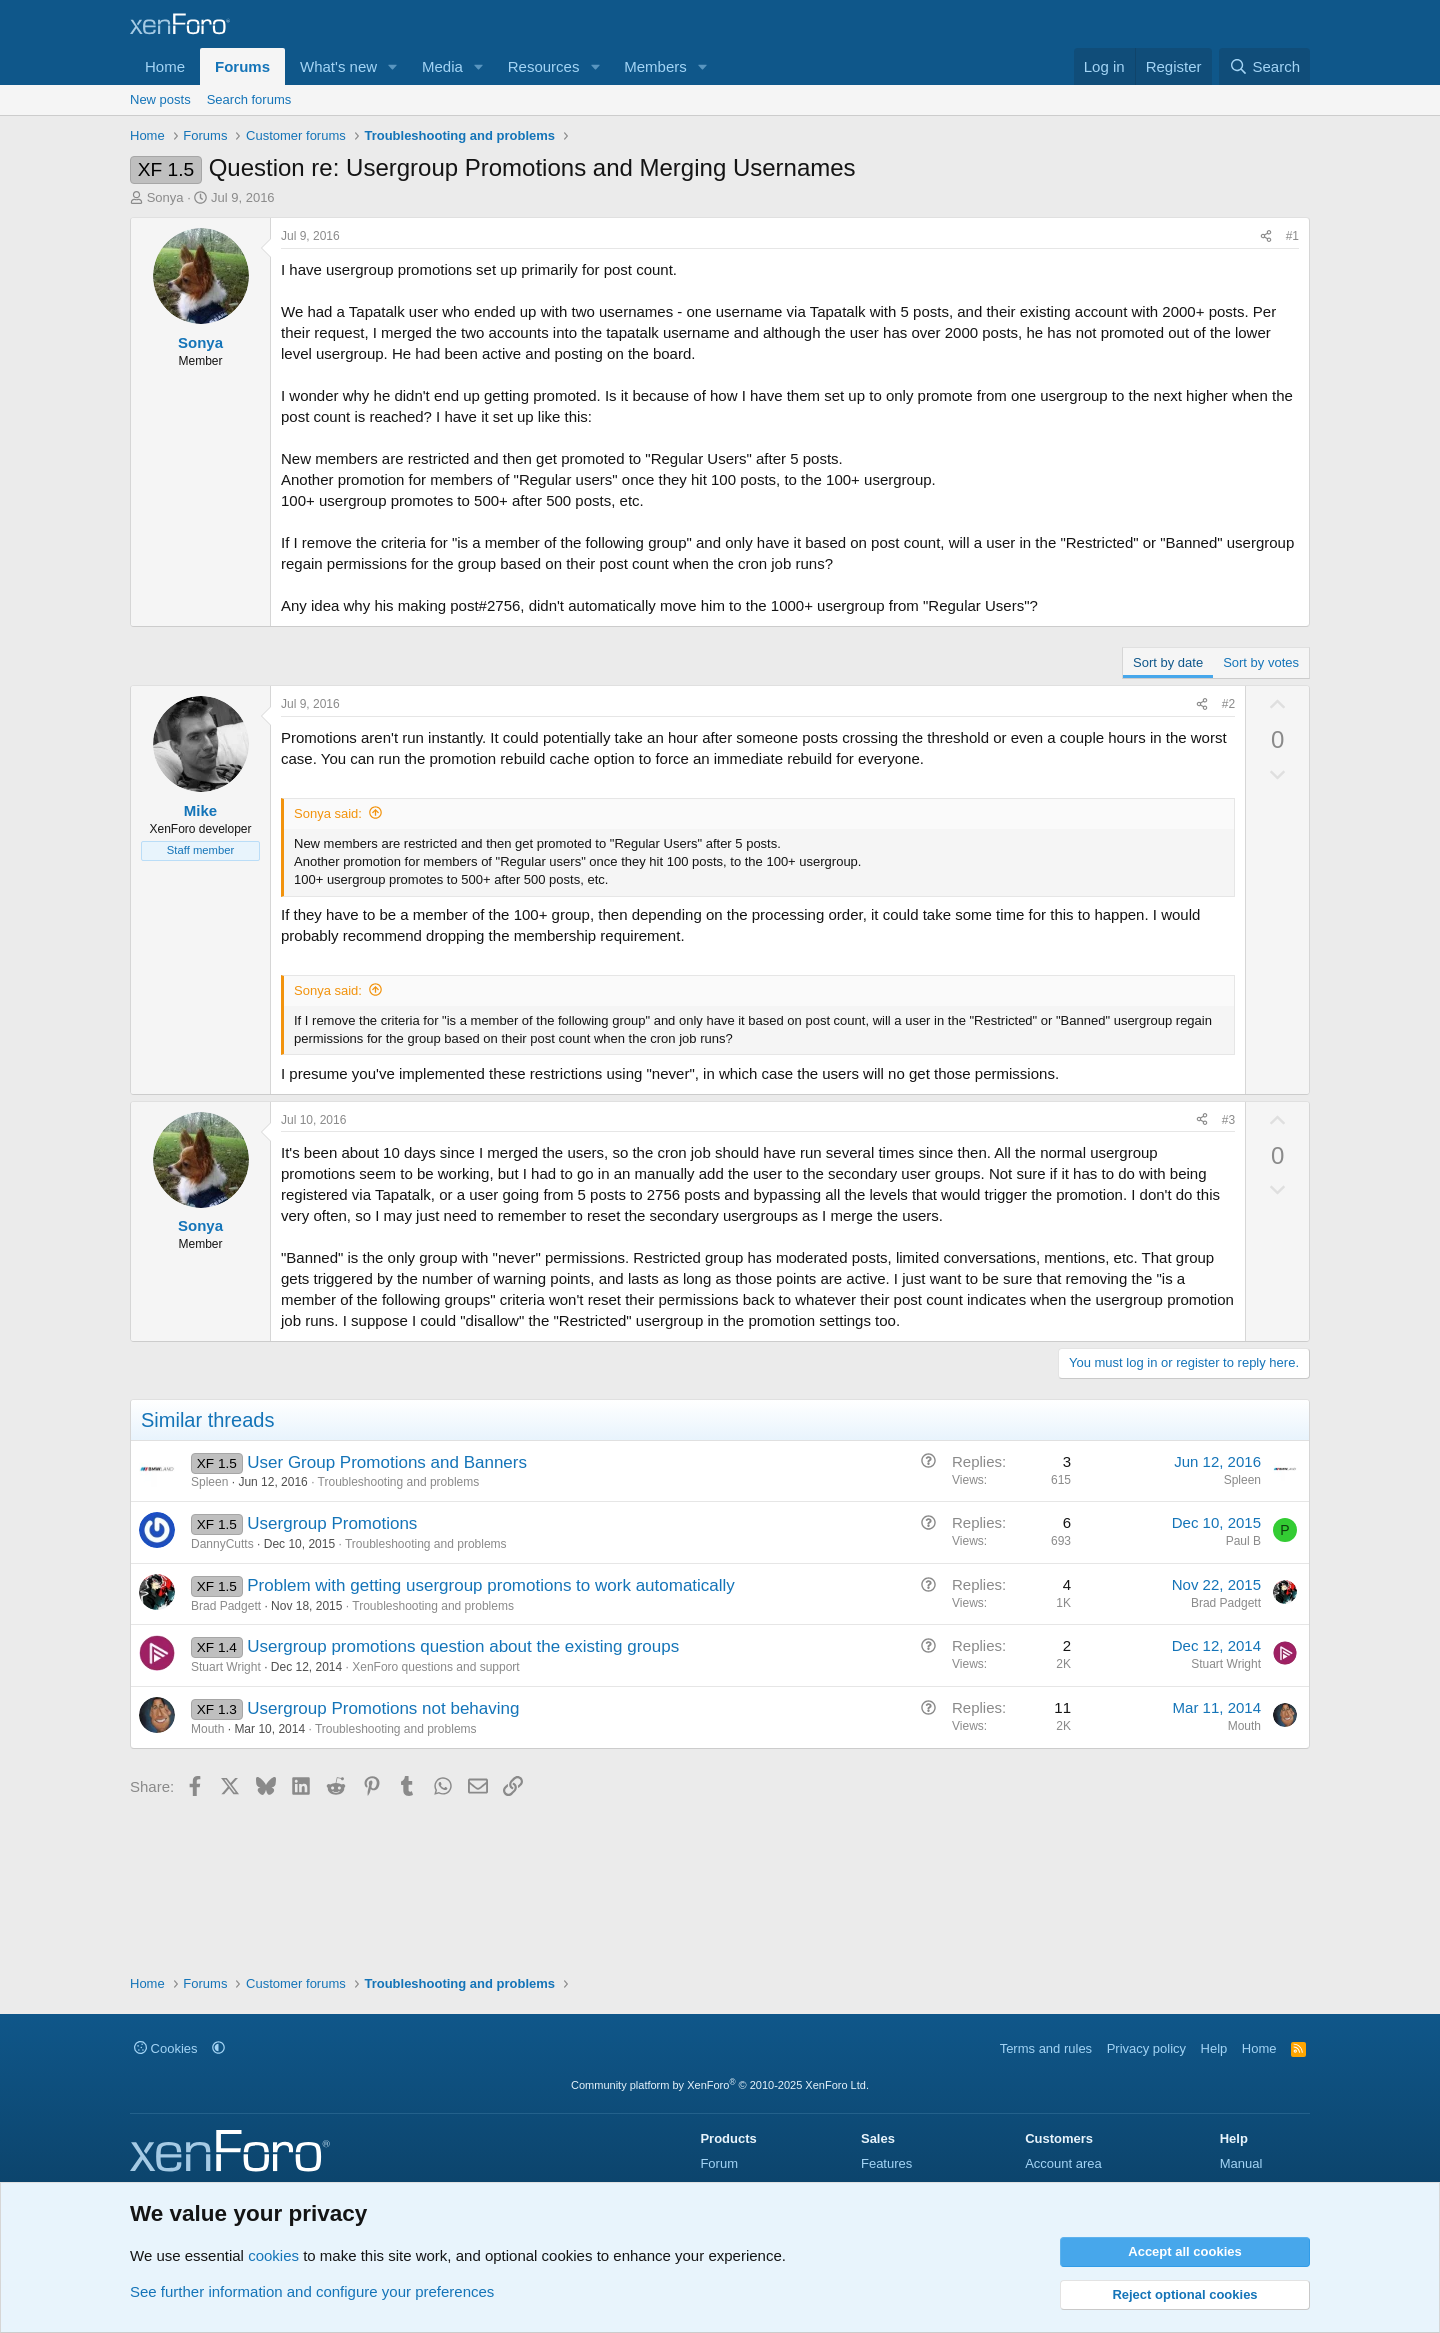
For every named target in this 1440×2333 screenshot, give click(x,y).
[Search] (1264, 66)
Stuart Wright (226, 1667)
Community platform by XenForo (720, 2085)
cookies (273, 2255)
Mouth (207, 1729)
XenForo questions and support (435, 1667)
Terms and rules (1046, 2048)
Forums (242, 66)
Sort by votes (1261, 662)
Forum (719, 2163)
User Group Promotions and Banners (387, 1462)
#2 (1228, 704)
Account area (1063, 2163)
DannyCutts (222, 1544)
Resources (544, 66)
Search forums (249, 99)
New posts (160, 99)
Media (442, 66)
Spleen (209, 1482)
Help (1214, 2048)
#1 (1292, 236)
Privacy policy (1146, 2048)
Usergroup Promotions (332, 1523)
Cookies (166, 2048)
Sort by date (1168, 662)
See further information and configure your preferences (312, 2291)
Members (655, 66)
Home (165, 66)
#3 (1228, 1120)
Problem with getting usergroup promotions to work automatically (491, 1585)
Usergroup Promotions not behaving (383, 1708)
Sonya (165, 197)
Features (886, 2163)
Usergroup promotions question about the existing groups (463, 1646)
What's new (338, 66)
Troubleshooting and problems (399, 1482)
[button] (393, 66)
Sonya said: (328, 813)
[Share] (1266, 236)
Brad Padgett (226, 1606)
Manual (1241, 2163)
